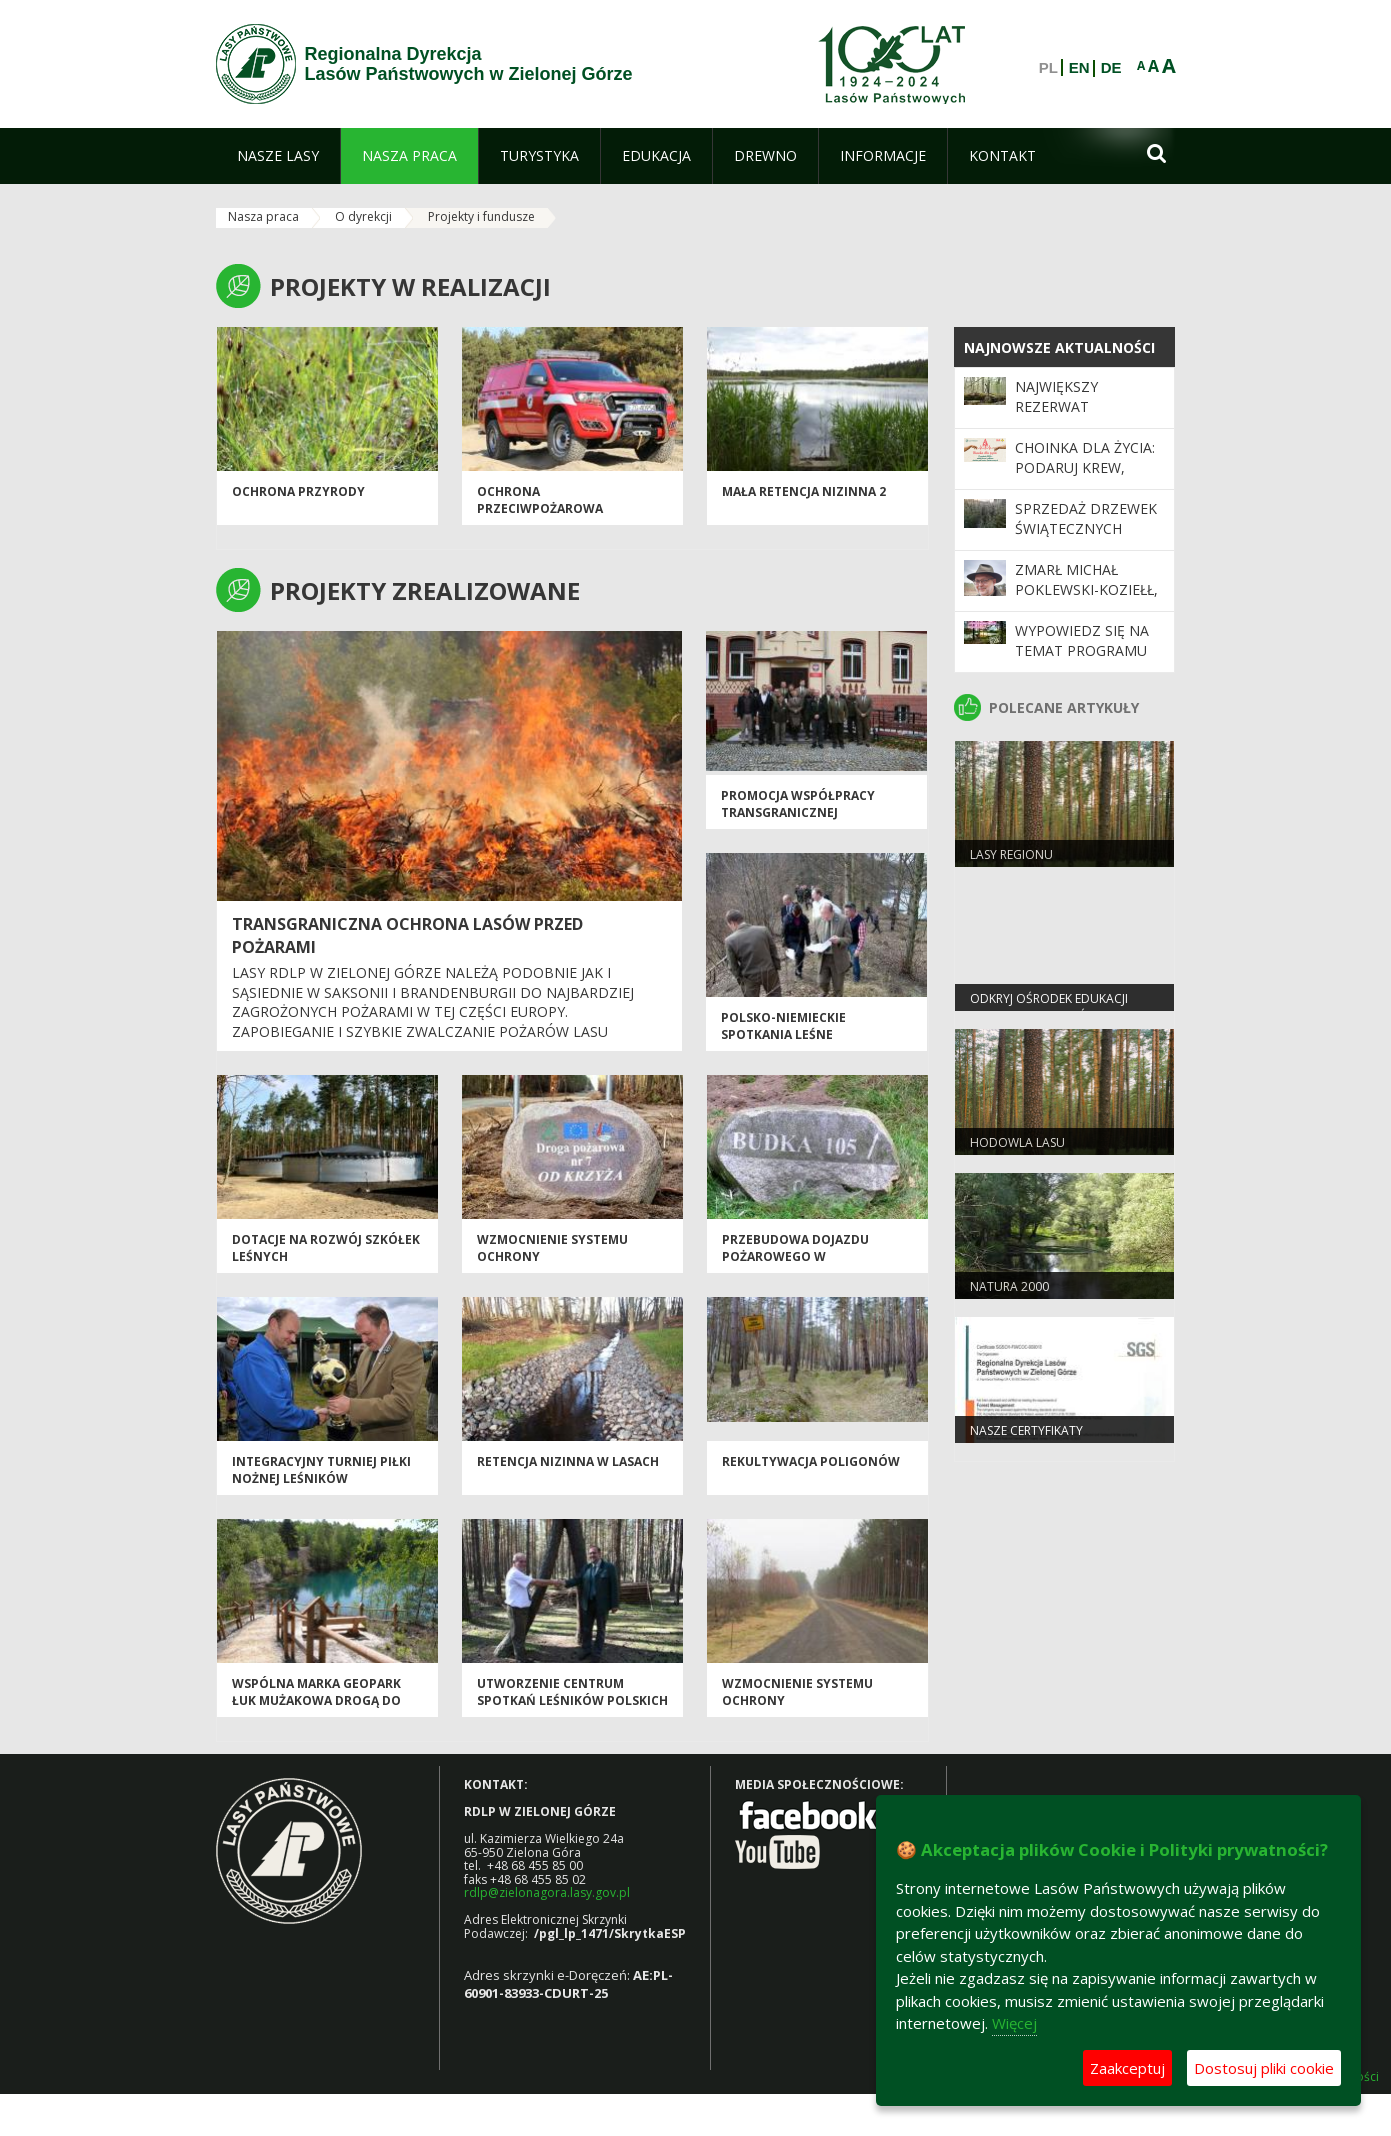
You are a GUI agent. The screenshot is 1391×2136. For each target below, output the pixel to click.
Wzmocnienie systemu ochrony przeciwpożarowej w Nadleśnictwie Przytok (803, 1709)
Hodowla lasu (1017, 1142)
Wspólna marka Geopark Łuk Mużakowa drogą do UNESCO (316, 1701)
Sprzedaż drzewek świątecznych (1086, 518)
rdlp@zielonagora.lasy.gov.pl (547, 1892)
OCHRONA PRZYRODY (298, 491)
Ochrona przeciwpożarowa (540, 500)
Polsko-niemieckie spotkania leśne (783, 1026)
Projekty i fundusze (481, 216)
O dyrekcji (363, 216)
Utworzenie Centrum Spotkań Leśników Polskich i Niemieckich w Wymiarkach (572, 1701)
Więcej (1014, 2023)
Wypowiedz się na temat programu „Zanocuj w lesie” (1082, 651)
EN (1079, 68)
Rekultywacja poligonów (811, 1461)
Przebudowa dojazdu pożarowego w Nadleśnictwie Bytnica (801, 1257)
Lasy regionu (1011, 854)
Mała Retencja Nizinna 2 (804, 491)
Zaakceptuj (1127, 2068)
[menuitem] (278, 156)
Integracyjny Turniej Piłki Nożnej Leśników (321, 1470)
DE (1111, 68)
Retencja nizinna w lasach (568, 1461)
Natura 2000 (1009, 1286)
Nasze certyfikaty (1026, 1430)
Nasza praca (263, 216)
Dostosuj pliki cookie (1264, 2068)
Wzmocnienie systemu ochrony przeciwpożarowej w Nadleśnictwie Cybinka (556, 1265)
